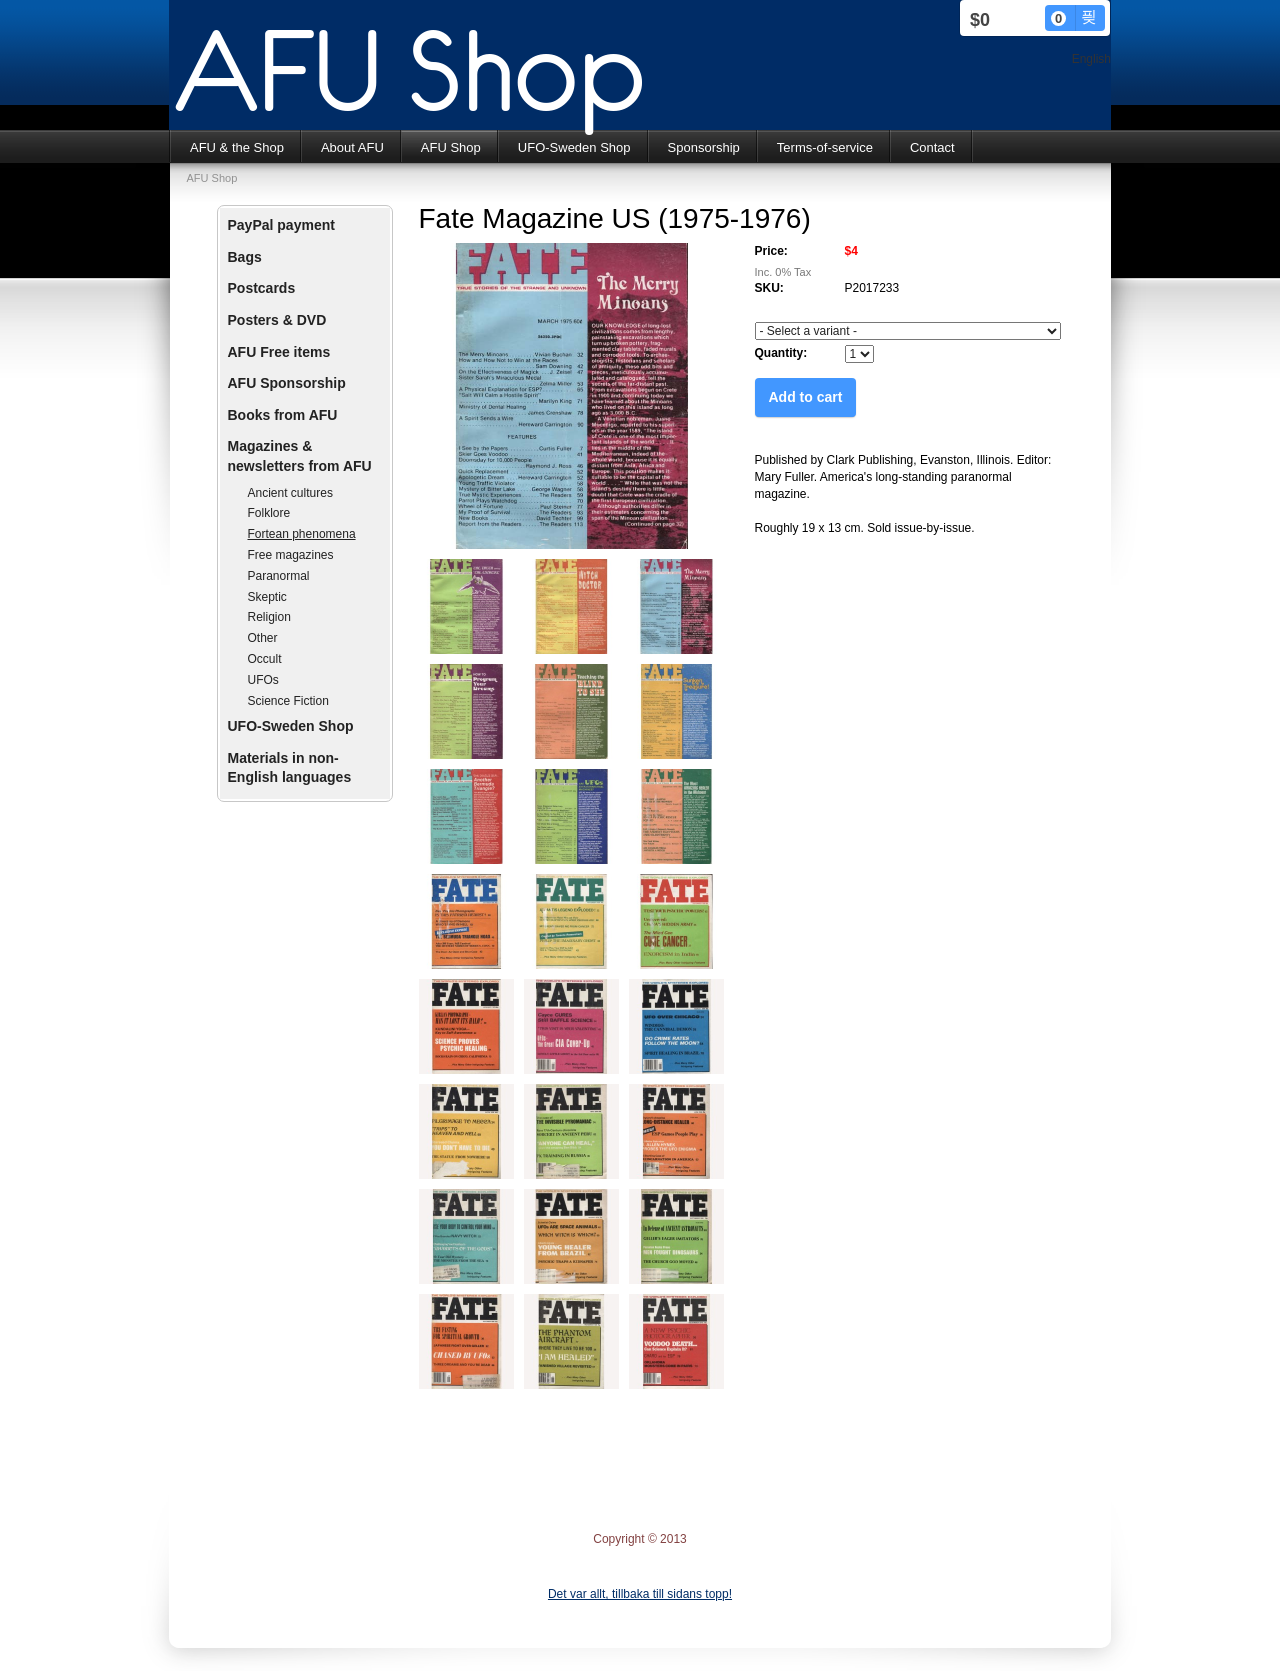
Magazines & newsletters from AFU (300, 456)
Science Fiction (288, 701)
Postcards (262, 288)
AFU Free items (279, 352)
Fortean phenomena (302, 534)
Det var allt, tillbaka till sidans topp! (640, 1594)
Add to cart (806, 397)
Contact (932, 147)
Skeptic (267, 597)
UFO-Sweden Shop (574, 147)
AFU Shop (451, 147)
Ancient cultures (290, 493)
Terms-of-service (825, 147)
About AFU (352, 147)
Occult (265, 659)
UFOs (263, 680)
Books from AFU (283, 415)
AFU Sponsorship (287, 383)
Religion (269, 617)
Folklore (269, 513)
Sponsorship (704, 147)
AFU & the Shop (237, 147)
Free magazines (291, 555)
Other (263, 638)
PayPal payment (281, 225)
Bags (245, 257)
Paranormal (279, 576)
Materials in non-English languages (290, 768)
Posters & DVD (277, 320)
